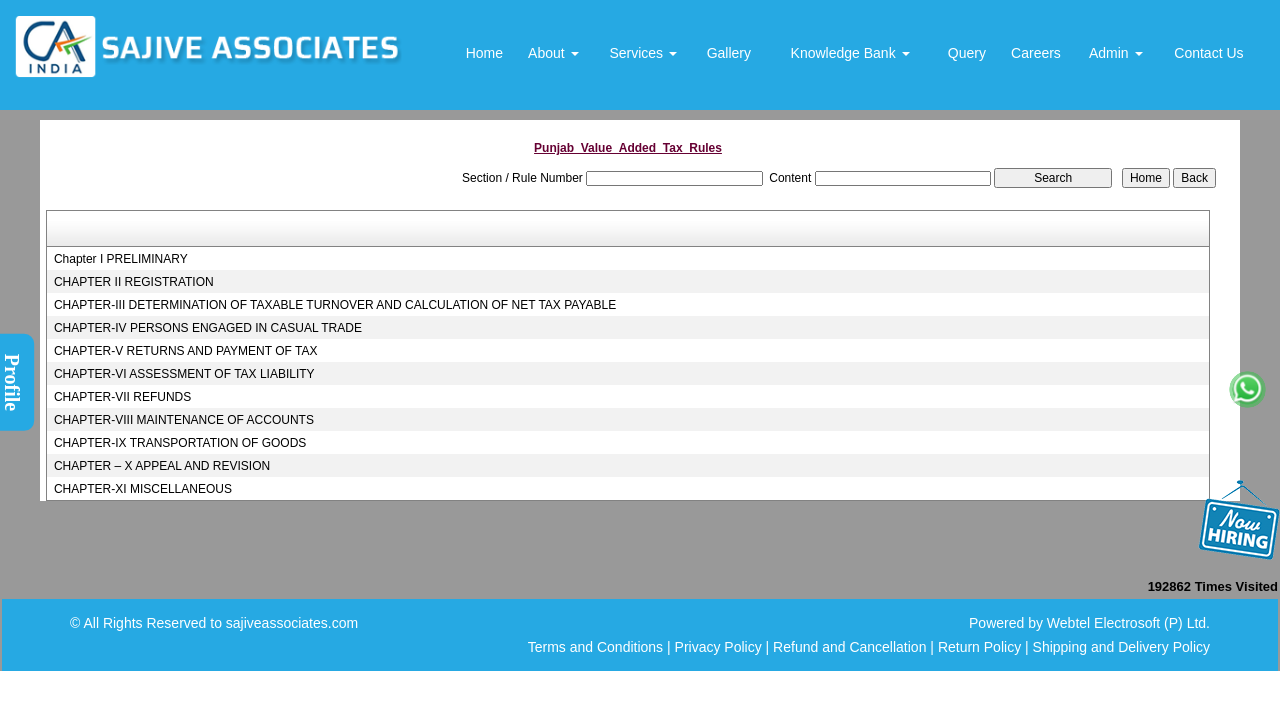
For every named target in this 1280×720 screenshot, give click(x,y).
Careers (1036, 53)
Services (643, 53)
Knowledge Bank (850, 53)
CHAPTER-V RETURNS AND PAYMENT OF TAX (186, 351)
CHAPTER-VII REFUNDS (122, 397)
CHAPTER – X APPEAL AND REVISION (162, 466)
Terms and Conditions (595, 647)
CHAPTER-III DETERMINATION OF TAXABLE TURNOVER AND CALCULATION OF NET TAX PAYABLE (335, 305)
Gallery (729, 53)
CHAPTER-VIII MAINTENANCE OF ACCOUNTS (184, 420)
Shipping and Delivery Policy (1121, 647)
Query (967, 53)
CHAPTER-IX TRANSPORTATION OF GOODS (180, 443)
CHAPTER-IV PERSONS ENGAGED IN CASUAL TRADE (208, 328)
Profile (12, 382)
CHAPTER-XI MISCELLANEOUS (143, 489)
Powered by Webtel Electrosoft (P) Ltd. (1089, 623)
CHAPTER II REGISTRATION (134, 282)
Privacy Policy (718, 647)
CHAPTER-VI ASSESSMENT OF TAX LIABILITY (184, 374)
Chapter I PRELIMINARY (121, 259)
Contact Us (1208, 53)
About (553, 53)
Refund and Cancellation (851, 647)
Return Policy (979, 647)
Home (484, 53)
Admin (1116, 53)
